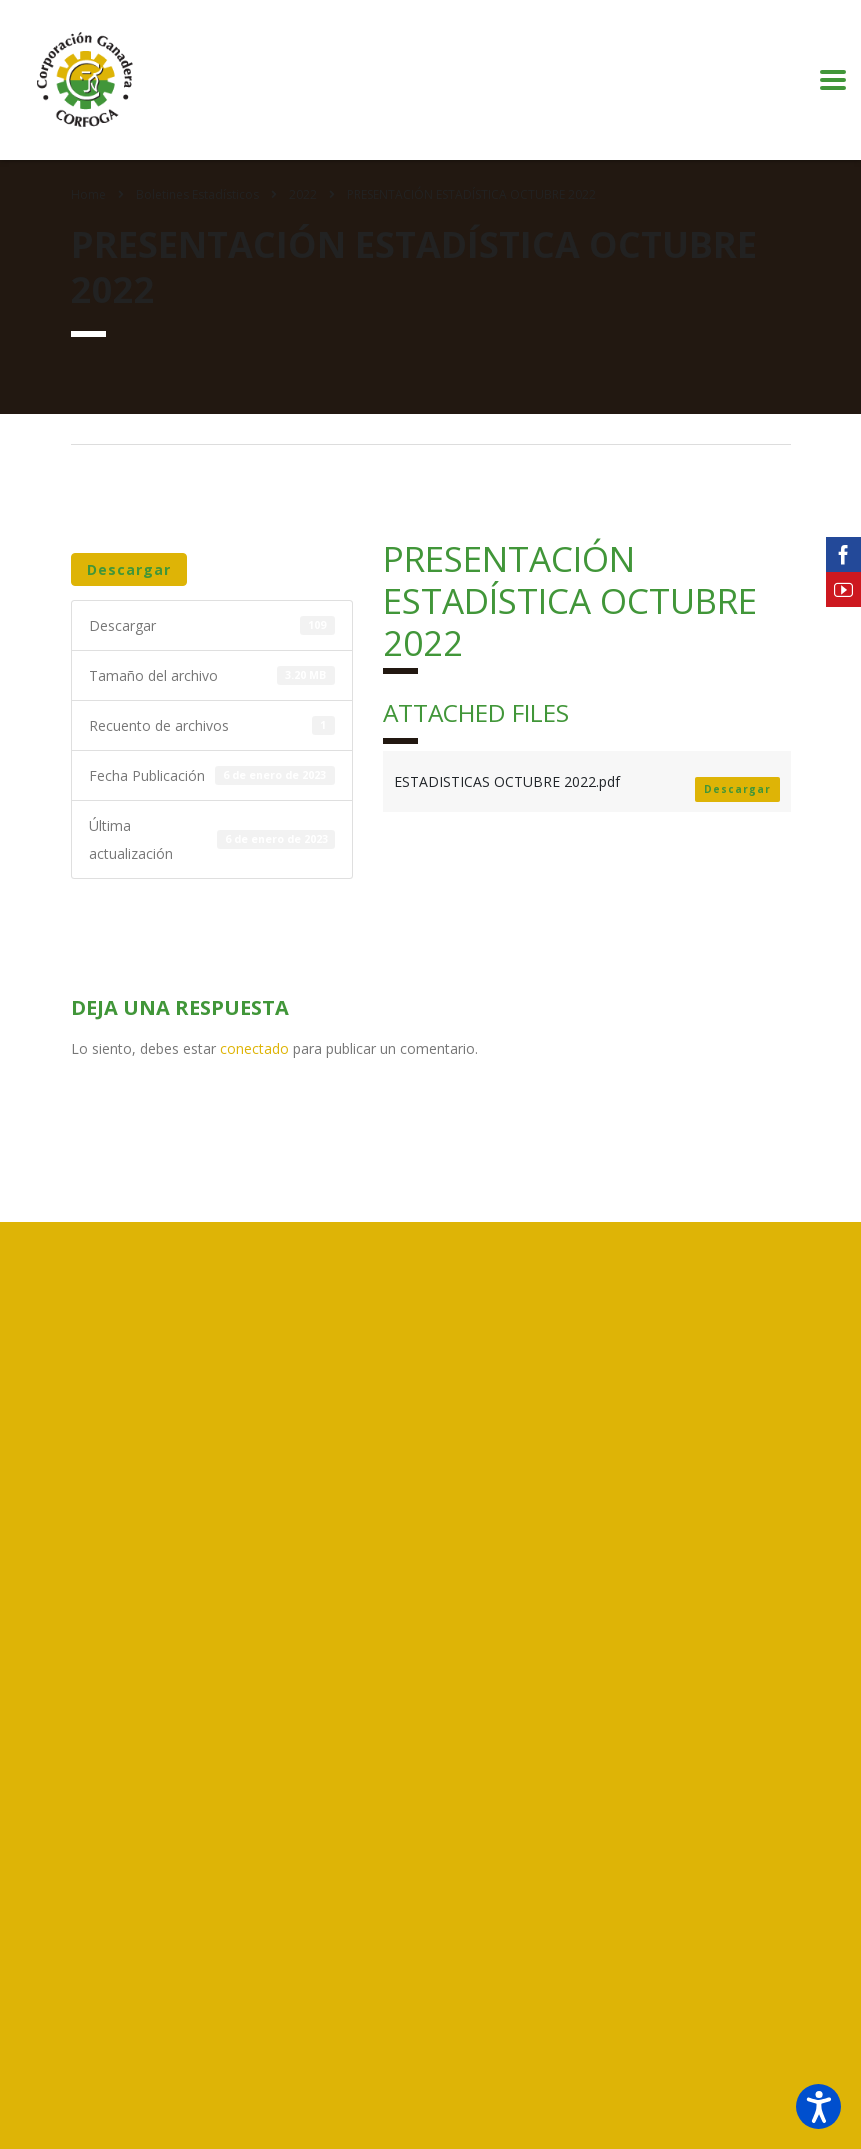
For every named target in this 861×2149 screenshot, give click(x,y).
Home (88, 194)
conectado (254, 1048)
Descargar (129, 569)
